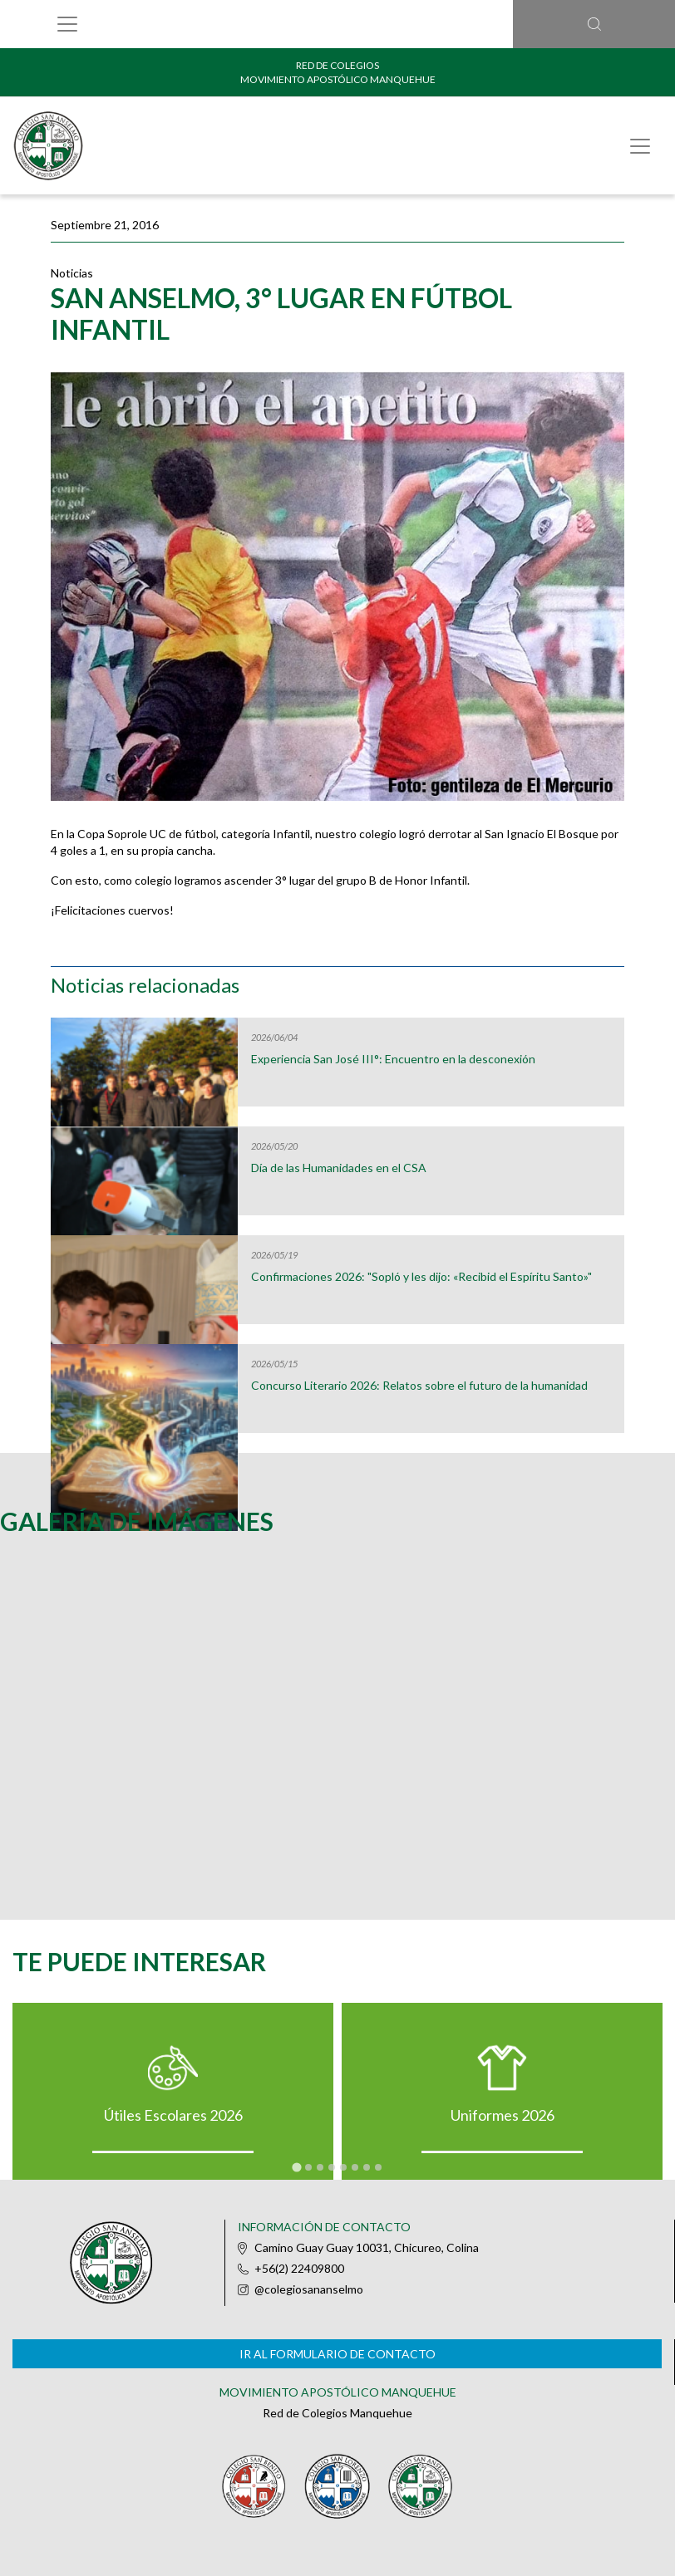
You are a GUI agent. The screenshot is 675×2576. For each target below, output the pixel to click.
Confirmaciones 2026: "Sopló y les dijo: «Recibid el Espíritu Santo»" (421, 1276)
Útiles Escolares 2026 (173, 2115)
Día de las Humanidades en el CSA (338, 1168)
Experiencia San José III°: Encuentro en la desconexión (393, 1059)
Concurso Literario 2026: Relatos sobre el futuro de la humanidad (419, 1385)
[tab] (296, 2166)
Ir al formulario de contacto (337, 2354)
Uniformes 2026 (502, 2115)
